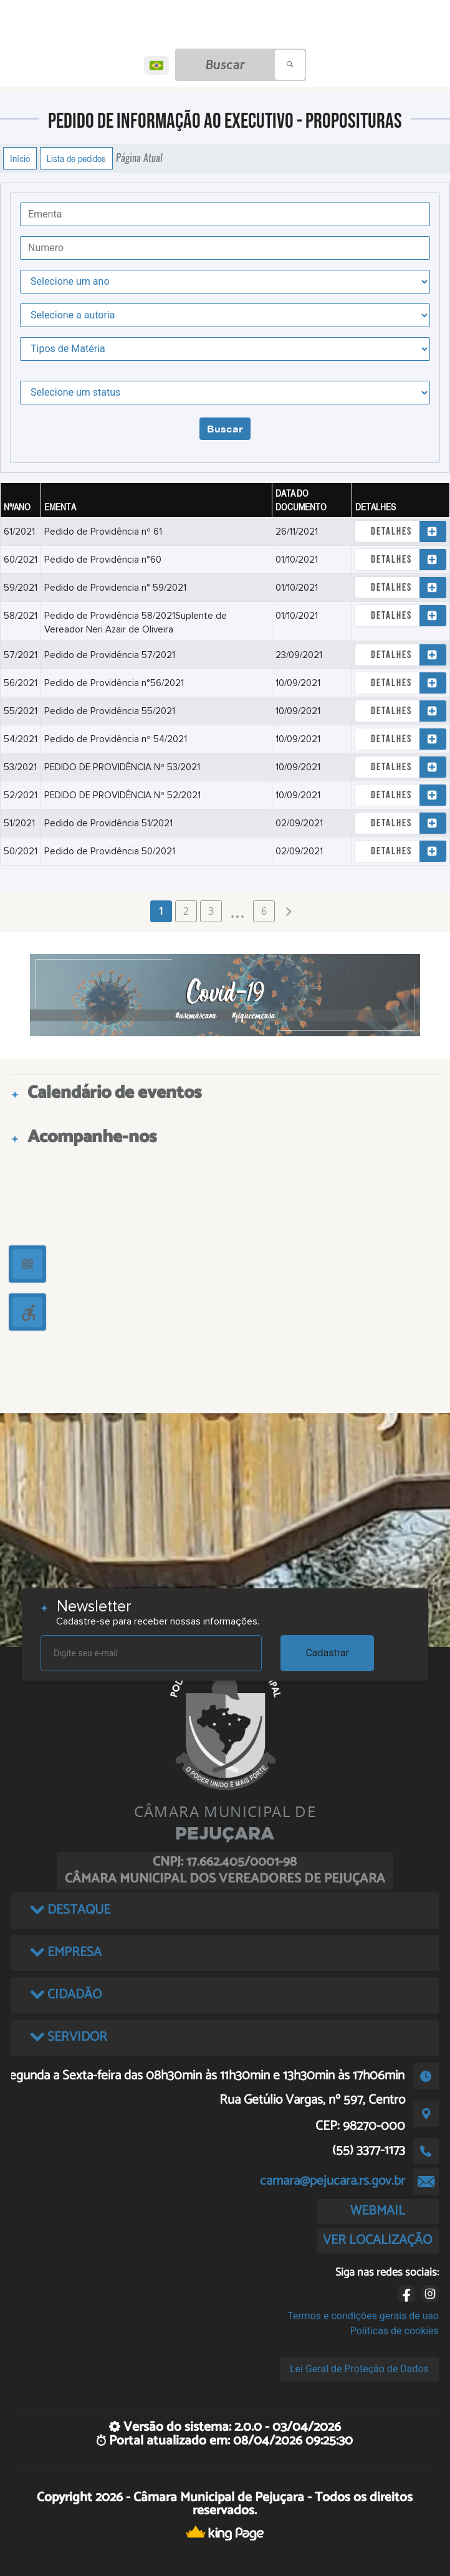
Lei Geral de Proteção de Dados (359, 2369)
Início (20, 158)
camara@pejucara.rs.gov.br (332, 2181)
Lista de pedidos (76, 158)
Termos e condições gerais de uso (363, 2316)
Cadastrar (327, 1653)
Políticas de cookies (394, 2331)
